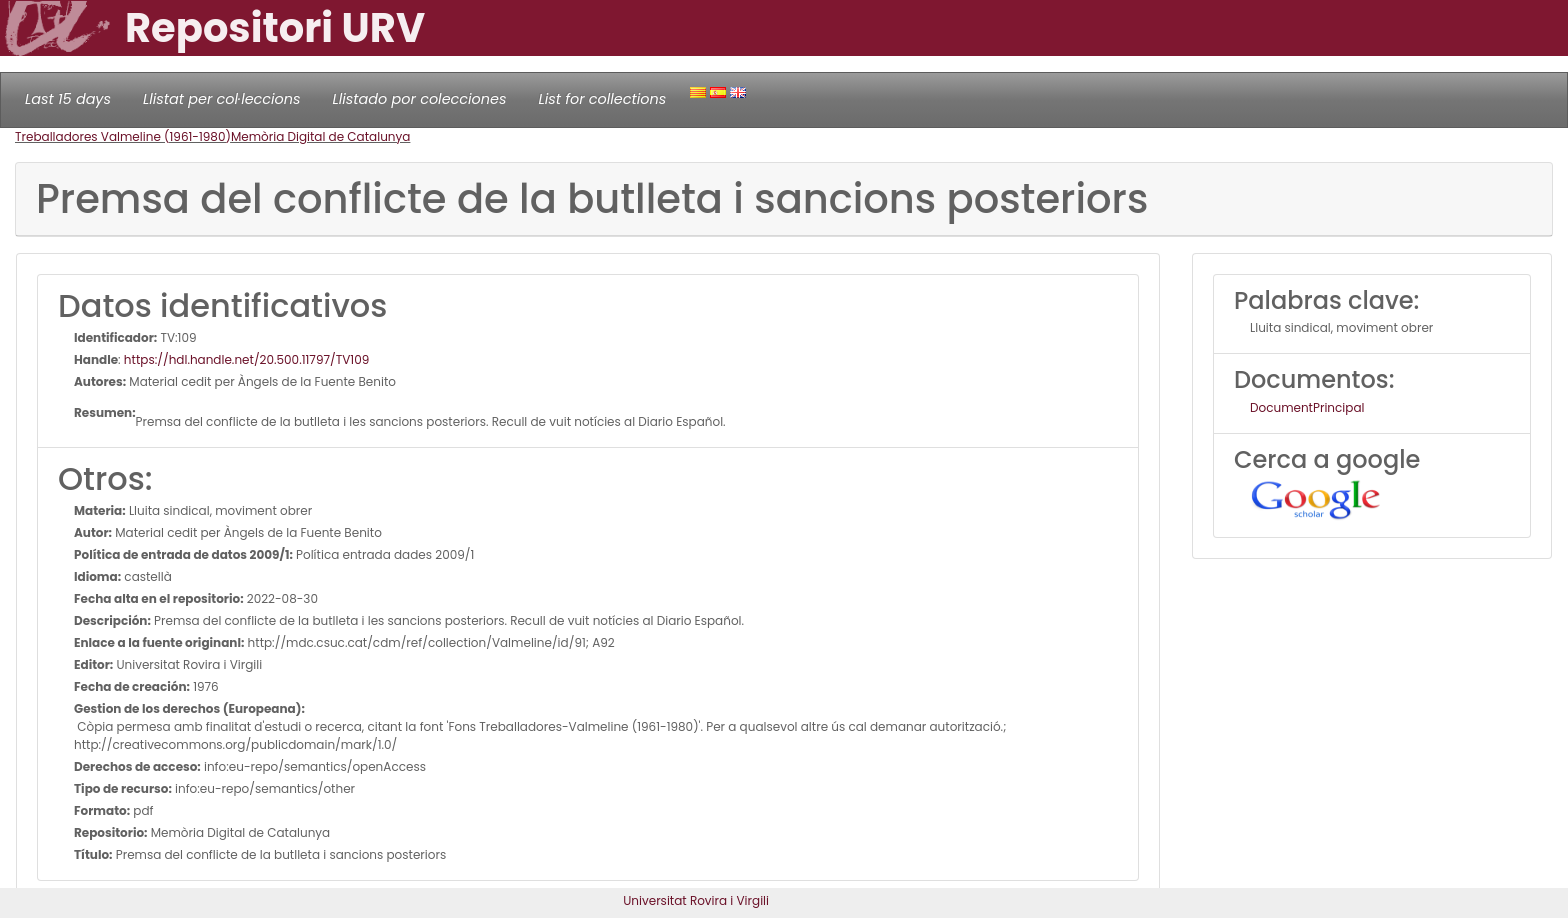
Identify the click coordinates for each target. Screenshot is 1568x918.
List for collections (602, 99)
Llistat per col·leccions (222, 99)
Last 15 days (68, 99)
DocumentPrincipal (1307, 407)
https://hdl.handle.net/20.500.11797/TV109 (246, 359)
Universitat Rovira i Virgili (696, 900)
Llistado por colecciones (420, 99)
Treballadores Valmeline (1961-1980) (123, 136)
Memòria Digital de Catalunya (321, 136)
